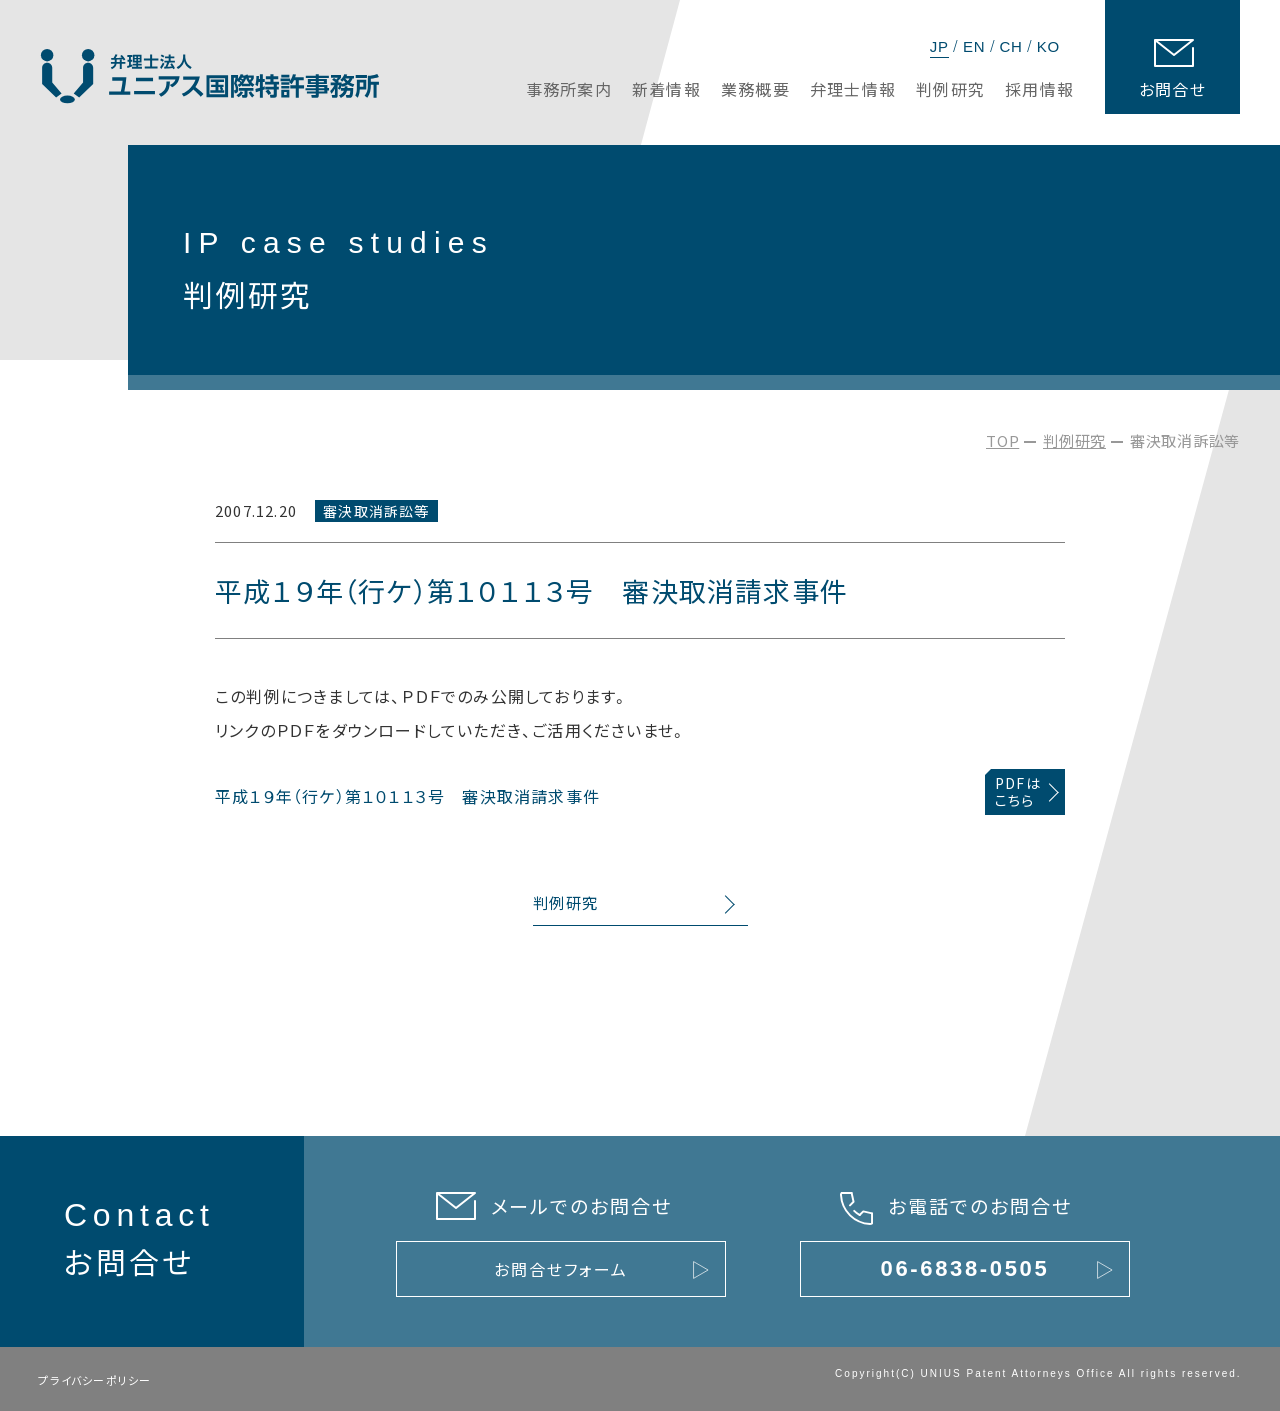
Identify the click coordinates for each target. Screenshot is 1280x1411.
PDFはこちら (1018, 791)
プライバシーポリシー (94, 1380)
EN (974, 46)
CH (1010, 46)
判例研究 (1074, 440)
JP (939, 46)
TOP (1002, 440)
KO (1048, 46)
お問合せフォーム (560, 1269)
